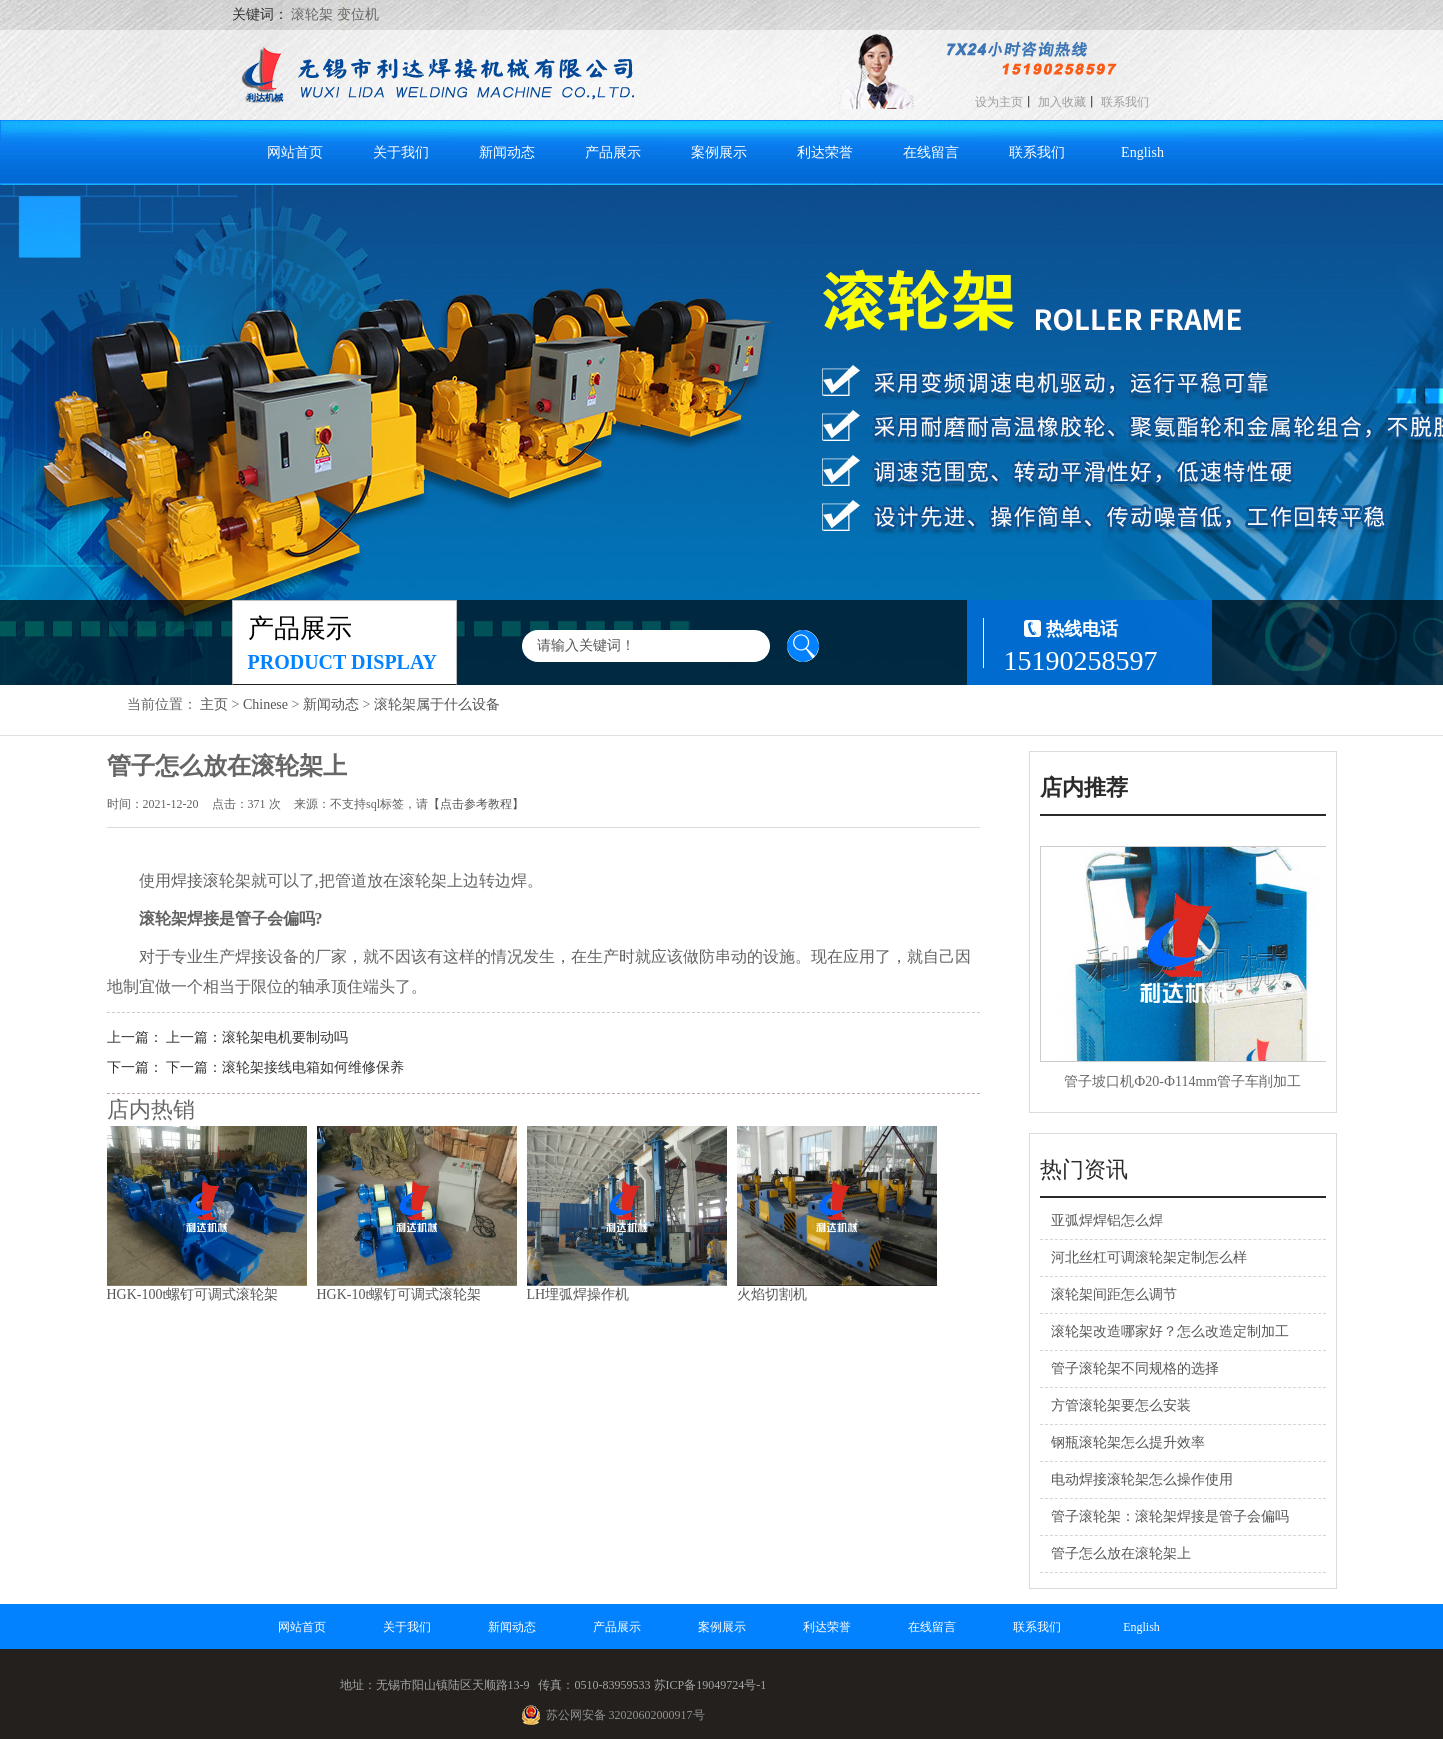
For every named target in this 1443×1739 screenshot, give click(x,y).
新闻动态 (507, 152)
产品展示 (613, 152)
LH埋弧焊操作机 (578, 1294)
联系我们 (1125, 102)
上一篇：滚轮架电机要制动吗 (257, 1037)
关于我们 (401, 152)
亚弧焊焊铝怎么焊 (1107, 1220)
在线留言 (931, 152)
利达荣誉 (825, 152)
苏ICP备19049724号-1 (710, 1685)
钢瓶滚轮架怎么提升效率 (1128, 1442)
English (1142, 152)
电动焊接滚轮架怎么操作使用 (1142, 1479)
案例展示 (719, 152)
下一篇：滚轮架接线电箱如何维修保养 (285, 1067)
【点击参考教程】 (476, 804)
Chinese (265, 704)
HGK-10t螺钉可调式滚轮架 (399, 1294)
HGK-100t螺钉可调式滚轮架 (193, 1294)
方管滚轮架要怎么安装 (1121, 1405)
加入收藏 (1062, 102)
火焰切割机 (772, 1294)
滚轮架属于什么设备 (437, 704)
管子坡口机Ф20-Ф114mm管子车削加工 (1182, 1081)
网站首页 (295, 152)
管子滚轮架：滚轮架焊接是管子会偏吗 (1170, 1516)
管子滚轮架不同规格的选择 (1135, 1368)
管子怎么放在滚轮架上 (1121, 1553)
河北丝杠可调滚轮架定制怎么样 (1149, 1257)
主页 (214, 704)
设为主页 (999, 102)
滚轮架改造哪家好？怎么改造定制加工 (1170, 1331)
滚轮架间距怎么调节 (1114, 1294)
